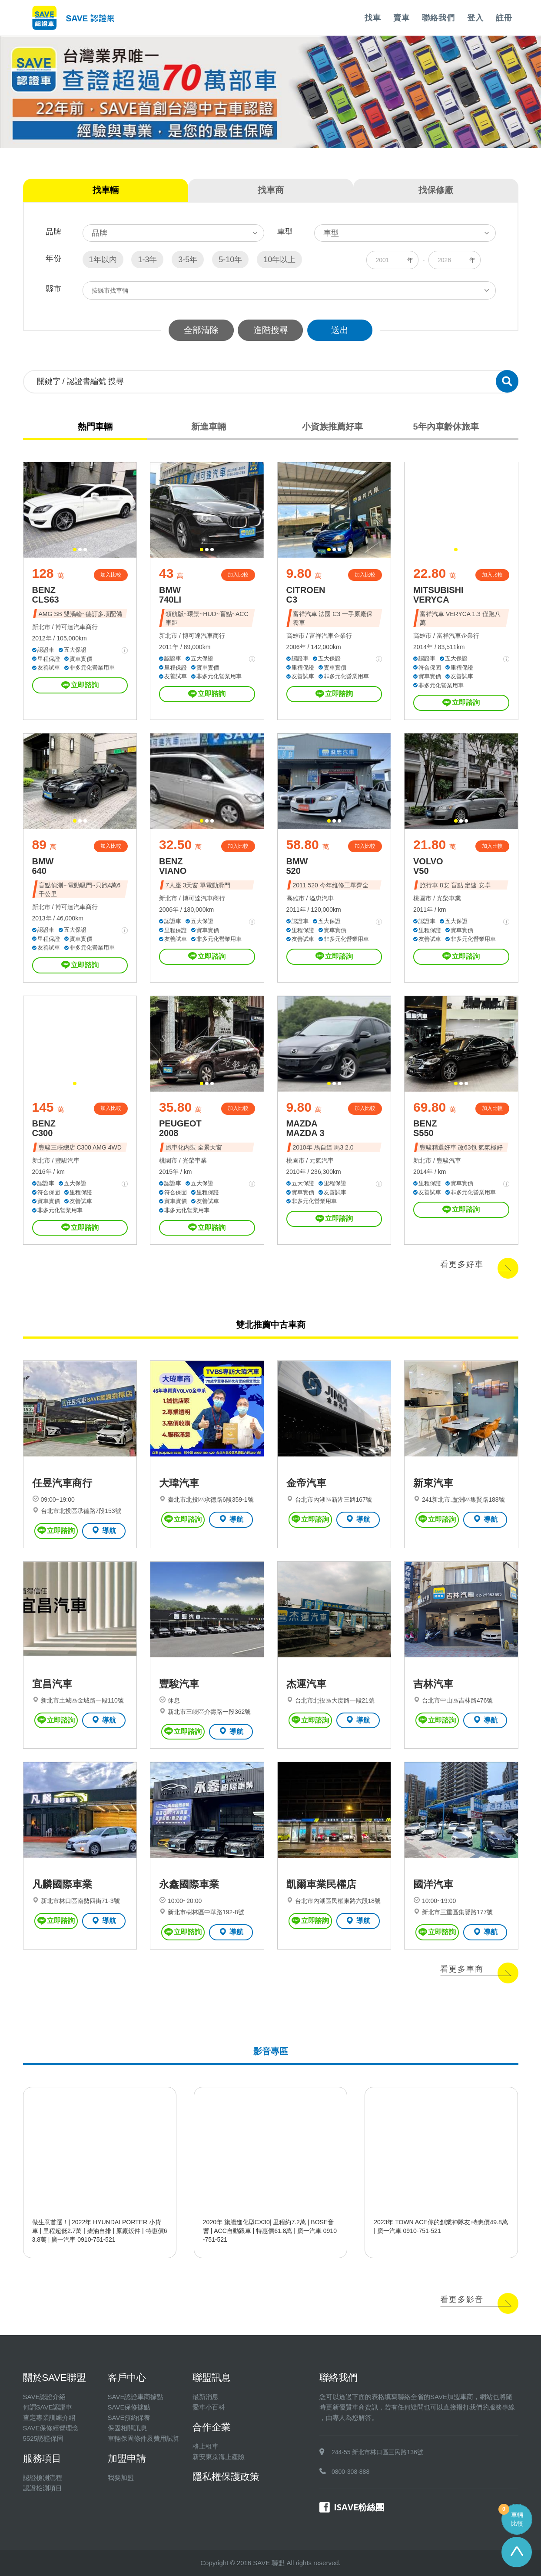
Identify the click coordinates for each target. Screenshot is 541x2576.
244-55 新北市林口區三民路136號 (377, 2452)
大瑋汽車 (179, 1483)
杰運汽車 (306, 1684)
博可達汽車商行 (76, 626)
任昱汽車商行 (62, 1483)
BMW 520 (297, 866)
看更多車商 (462, 1969)
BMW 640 (43, 866)
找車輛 (106, 190)
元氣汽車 (321, 1160)
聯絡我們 (438, 17)
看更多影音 (462, 2299)
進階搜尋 (270, 330)
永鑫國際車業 (189, 1884)
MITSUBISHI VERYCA (438, 594)
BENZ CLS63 (45, 594)
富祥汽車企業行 (330, 635)
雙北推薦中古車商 (270, 1325)
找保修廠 (435, 190)
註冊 (504, 17)
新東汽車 (433, 1483)
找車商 (271, 190)
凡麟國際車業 (62, 1884)
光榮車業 (449, 898)
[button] (74, 549)
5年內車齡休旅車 (445, 426)
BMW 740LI (170, 594)
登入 (475, 17)
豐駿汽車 (67, 1160)
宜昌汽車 (52, 1684)
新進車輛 (208, 426)
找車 (373, 17)
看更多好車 (462, 1264)
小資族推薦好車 (332, 426)
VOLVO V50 (428, 866)
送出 (339, 330)
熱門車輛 (95, 426)
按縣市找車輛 (110, 290)
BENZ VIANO (172, 866)
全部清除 (201, 330)
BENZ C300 (44, 1128)
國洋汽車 (433, 1884)
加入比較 (110, 575)
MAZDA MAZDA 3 (305, 1128)
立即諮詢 (80, 685)
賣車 (401, 17)
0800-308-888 (350, 2471)
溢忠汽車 (321, 898)
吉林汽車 (433, 1684)
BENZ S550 (425, 1128)
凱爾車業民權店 (321, 1884)
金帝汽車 (306, 1483)
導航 (103, 1530)
